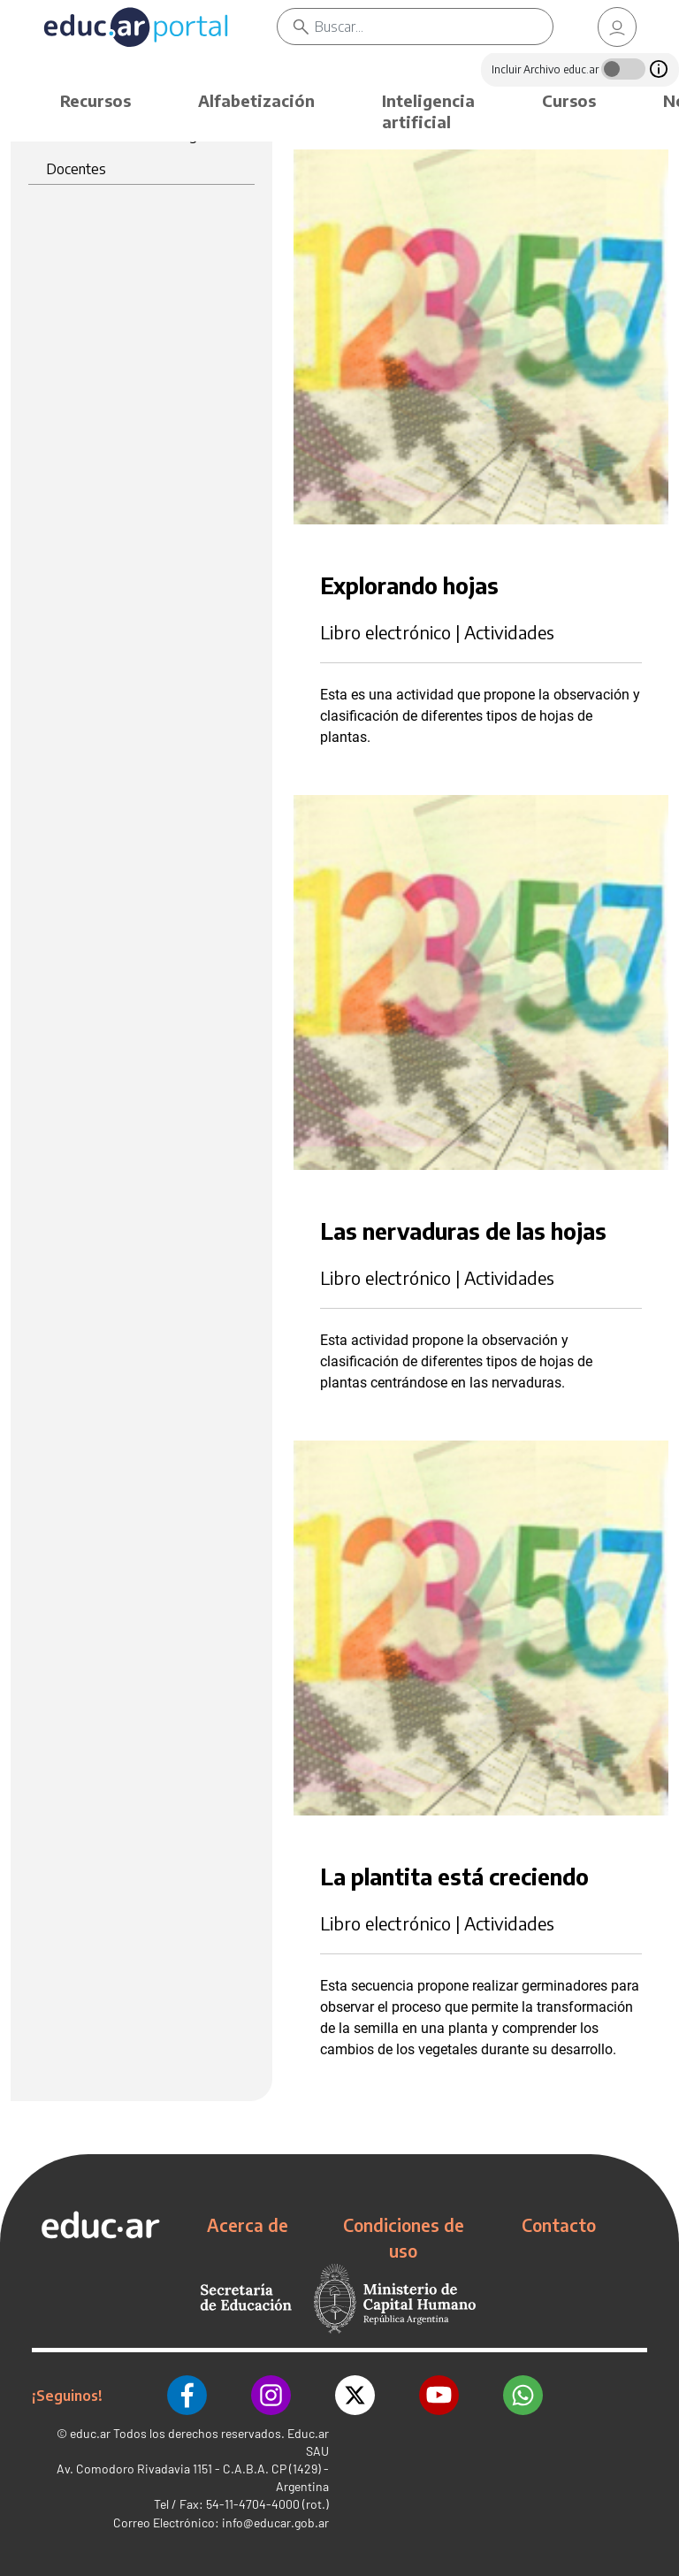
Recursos (95, 100)
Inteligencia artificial (428, 111)
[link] (617, 27)
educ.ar (90, 2433)
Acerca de (247, 2225)
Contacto (559, 2225)
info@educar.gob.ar (275, 2522)
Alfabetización (256, 100)
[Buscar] (434, 26)
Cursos (569, 100)
